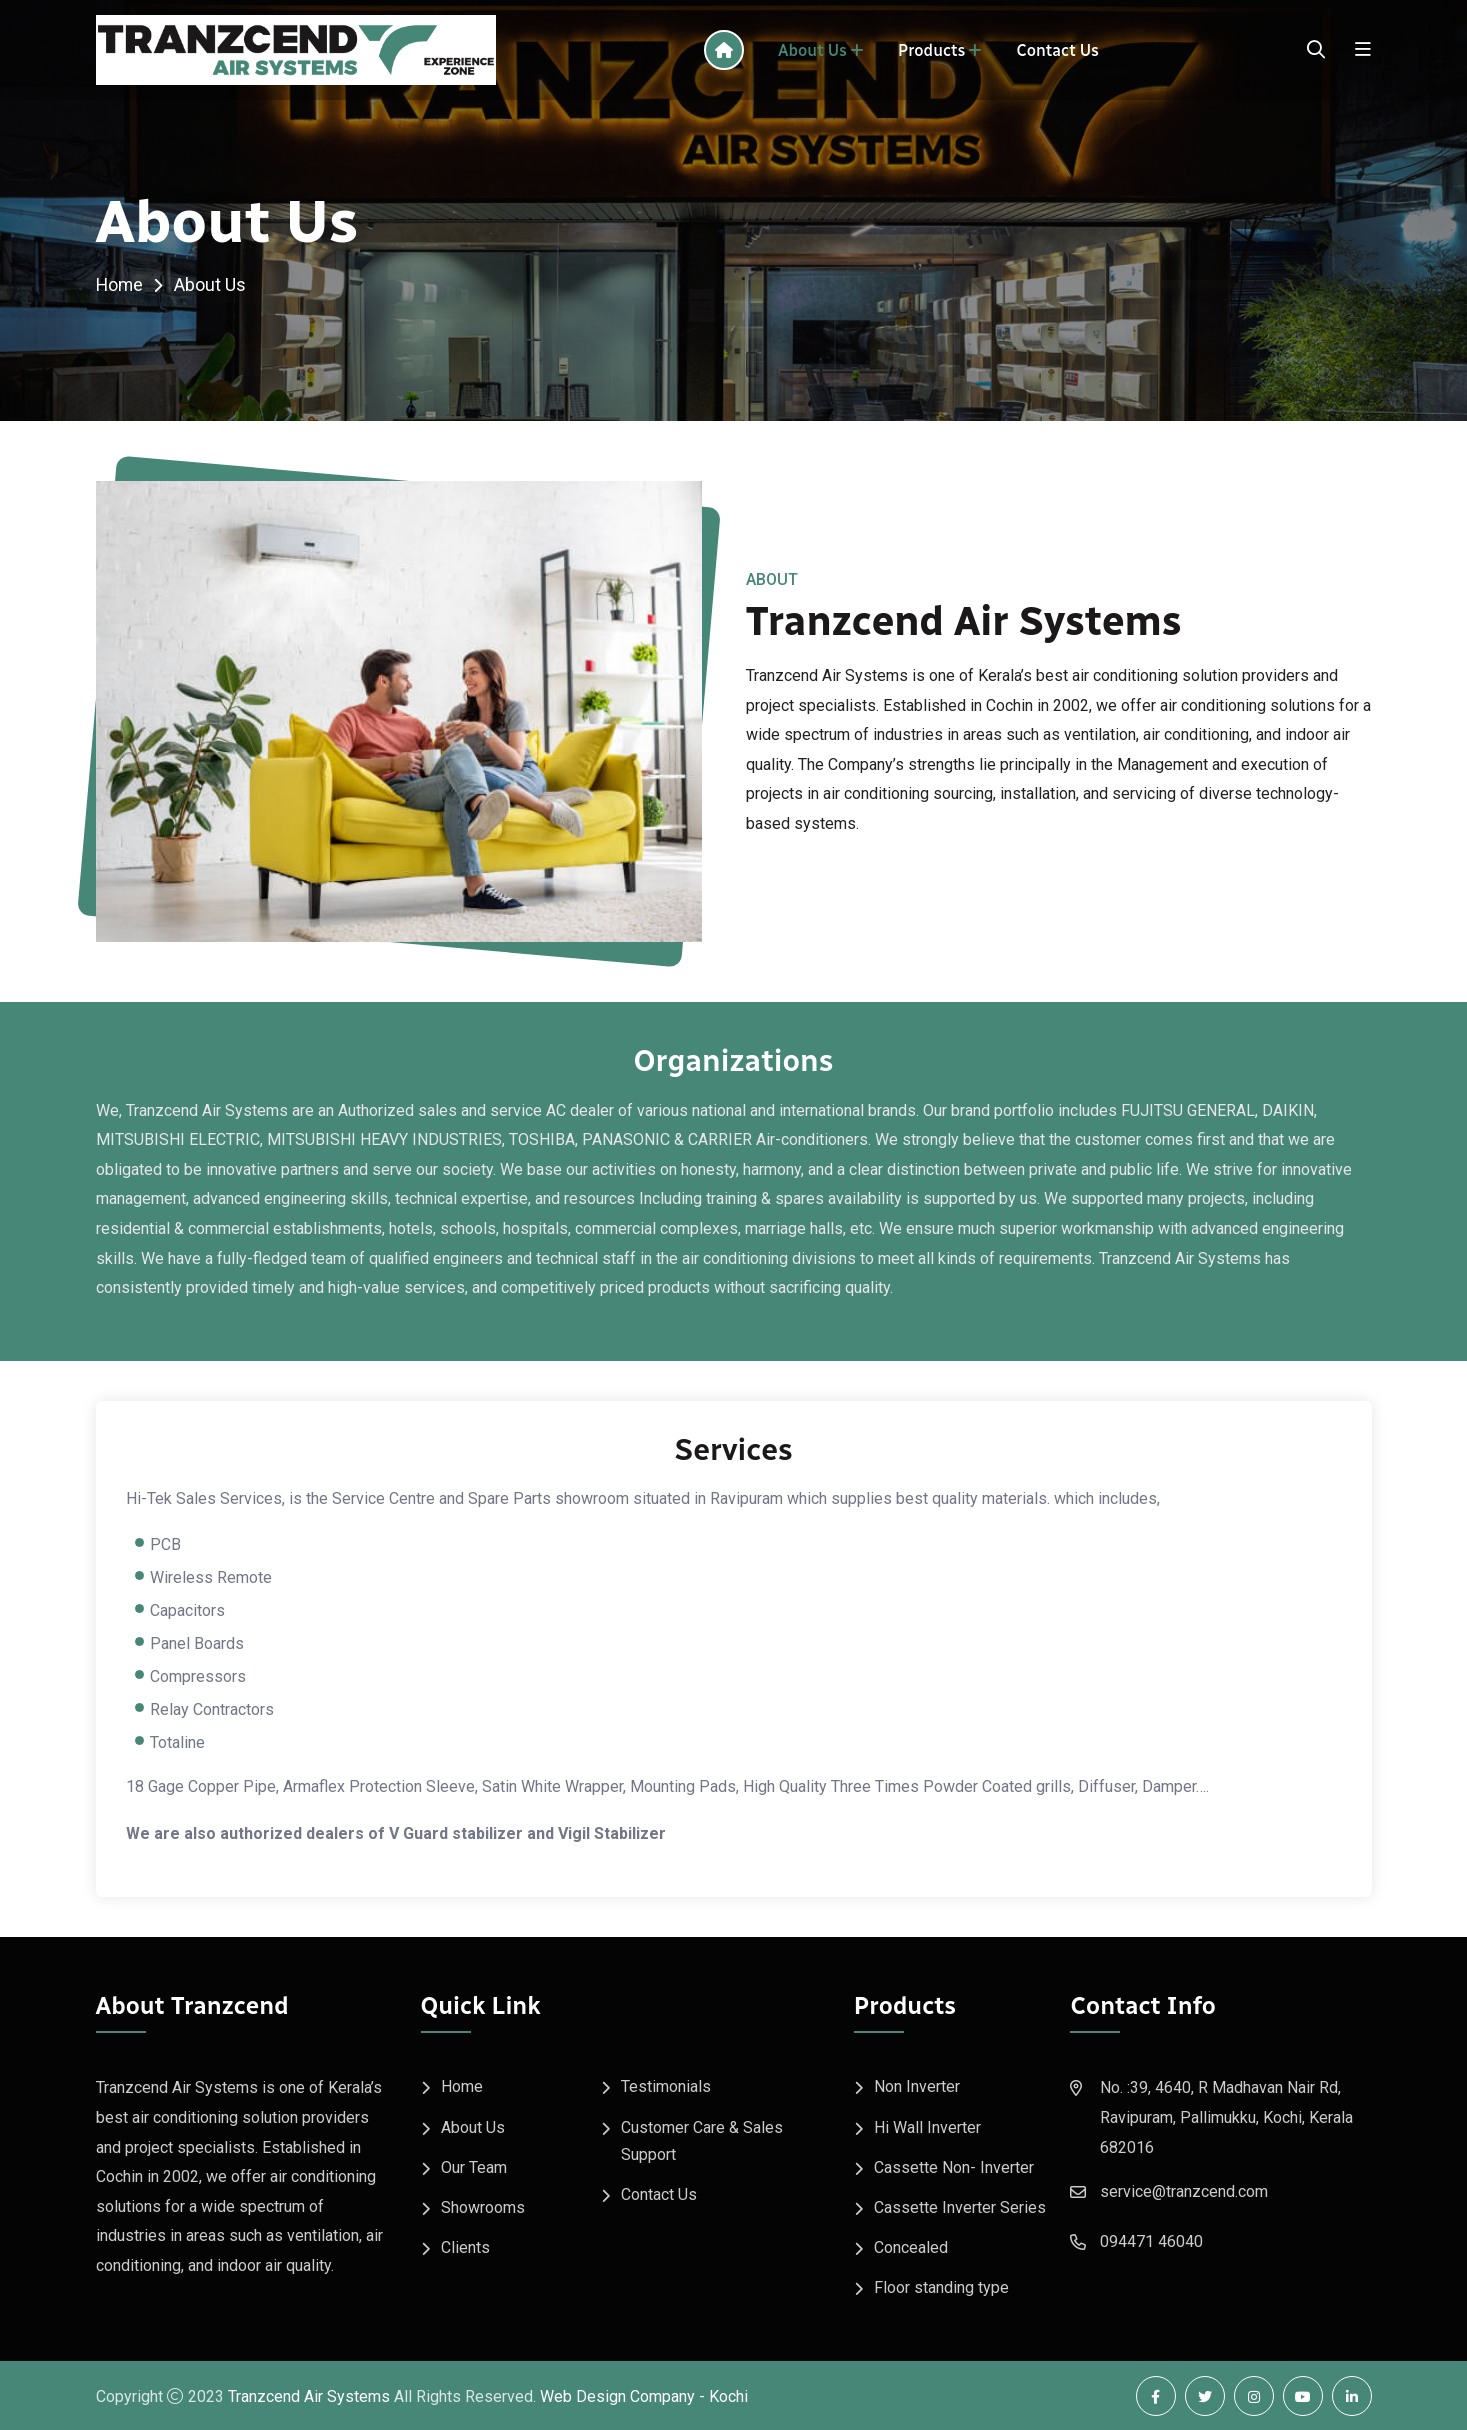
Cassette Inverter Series (960, 2206)
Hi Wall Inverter (927, 2126)
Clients (465, 2246)
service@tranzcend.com (1184, 2191)
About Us (812, 50)
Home (120, 284)
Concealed (911, 2246)
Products (931, 50)
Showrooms (483, 2206)
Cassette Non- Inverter (954, 2166)
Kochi (728, 2395)
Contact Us (1057, 50)
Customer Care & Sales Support (702, 2140)
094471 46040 (1151, 2241)
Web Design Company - (622, 2395)
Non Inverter (917, 2086)
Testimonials (666, 2086)
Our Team (474, 2166)
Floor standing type (941, 2286)
